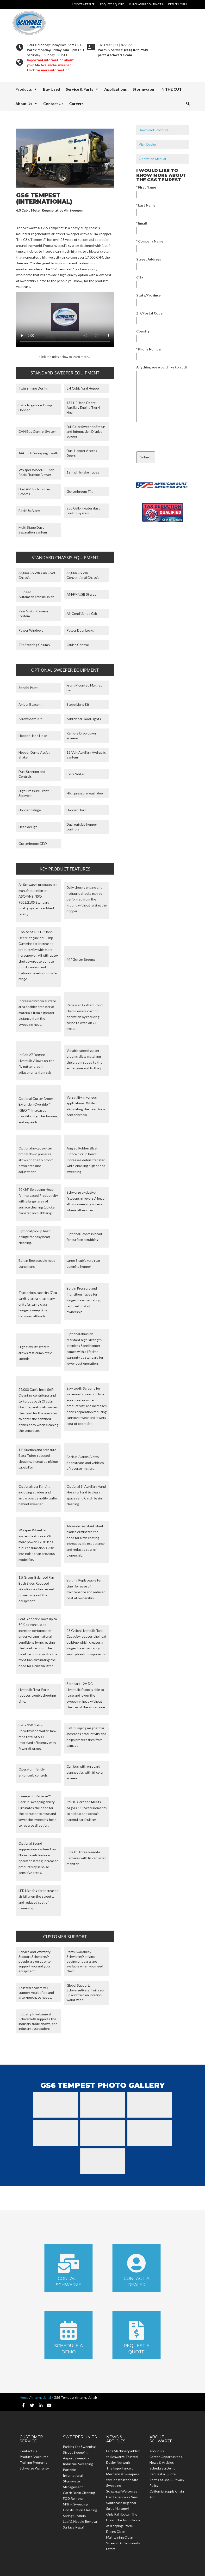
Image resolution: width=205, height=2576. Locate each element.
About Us (23, 103)
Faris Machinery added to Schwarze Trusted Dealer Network (123, 2456)
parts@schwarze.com (115, 55)
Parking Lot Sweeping (79, 2447)
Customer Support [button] (65, 1936)
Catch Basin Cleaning (79, 2493)
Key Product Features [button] (65, 869)
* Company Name (149, 241)
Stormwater (144, 89)
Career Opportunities (165, 2457)
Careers (76, 103)
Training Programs (33, 2462)
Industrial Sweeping (78, 2464)
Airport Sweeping (76, 2458)
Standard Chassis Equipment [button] (65, 557)
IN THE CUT (171, 89)
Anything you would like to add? (161, 367)
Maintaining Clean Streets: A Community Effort (123, 2543)
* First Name (146, 187)
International (41, 2397)
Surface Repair (74, 2527)
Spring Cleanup (74, 2516)
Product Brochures (34, 2457)
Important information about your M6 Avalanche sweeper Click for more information (50, 65)
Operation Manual (152, 159)
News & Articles (161, 2462)
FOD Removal (73, 2498)
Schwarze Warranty (34, 2468)
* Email (141, 223)
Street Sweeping (75, 2452)
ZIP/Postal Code (149, 313)
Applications (115, 89)
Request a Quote (112, 4)
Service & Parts (79, 89)
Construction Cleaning (80, 2510)
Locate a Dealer (83, 4)
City (139, 277)
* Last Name (145, 205)
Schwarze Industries (29, 23)
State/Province (148, 295)
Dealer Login (177, 4)
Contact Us (53, 103)
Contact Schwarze (68, 2281)
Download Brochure (153, 130)
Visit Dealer (147, 144)
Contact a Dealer (136, 2281)
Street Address (148, 259)
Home (24, 2397)
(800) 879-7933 (124, 45)
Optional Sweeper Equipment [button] (65, 670)
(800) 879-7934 (136, 50)
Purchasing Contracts (146, 4)
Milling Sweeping (75, 2504)
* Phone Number (149, 349)
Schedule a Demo (68, 2349)
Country (142, 331)
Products (23, 89)
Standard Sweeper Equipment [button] (65, 373)
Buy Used (51, 89)
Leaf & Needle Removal (80, 2521)
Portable (69, 2470)
